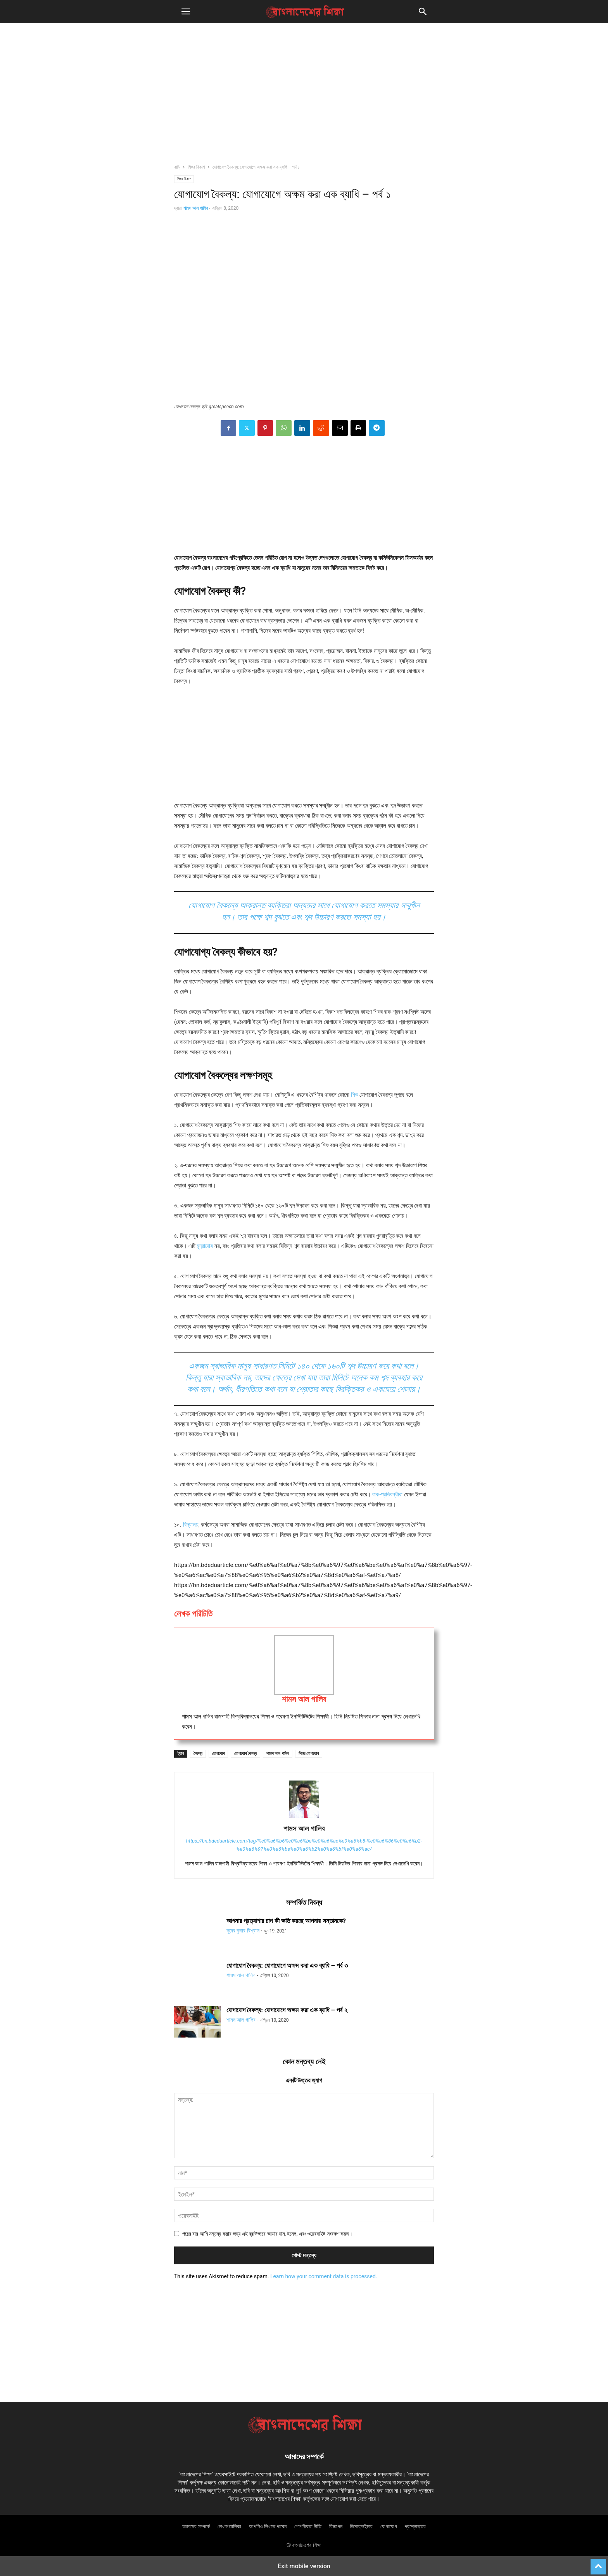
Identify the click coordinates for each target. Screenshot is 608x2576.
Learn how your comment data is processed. (323, 2276)
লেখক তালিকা (229, 2526)
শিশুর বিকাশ (196, 167)
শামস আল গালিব (195, 208)
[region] (304, 97)
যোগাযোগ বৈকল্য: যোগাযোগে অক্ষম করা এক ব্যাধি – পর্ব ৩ (287, 1965)
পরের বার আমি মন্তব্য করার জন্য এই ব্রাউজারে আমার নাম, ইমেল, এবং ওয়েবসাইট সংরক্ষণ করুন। (267, 2234)
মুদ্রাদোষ (205, 1245)
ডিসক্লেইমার (361, 2526)
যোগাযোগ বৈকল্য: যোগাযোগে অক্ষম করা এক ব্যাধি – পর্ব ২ (286, 2010)
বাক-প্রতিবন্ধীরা (388, 1494)
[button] (185, 11)
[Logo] (304, 2432)
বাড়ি (177, 167)
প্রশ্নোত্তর (415, 2526)
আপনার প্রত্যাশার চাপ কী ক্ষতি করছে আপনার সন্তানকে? (286, 1921)
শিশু (354, 1094)
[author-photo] (304, 1818)
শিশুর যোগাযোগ (309, 1753)
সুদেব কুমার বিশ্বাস (242, 1930)
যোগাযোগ (218, 1753)
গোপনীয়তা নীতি (307, 2526)
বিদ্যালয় (191, 1524)
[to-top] (598, 2563)
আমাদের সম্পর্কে (196, 2526)
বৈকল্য (197, 1753)
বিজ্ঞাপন (335, 2526)
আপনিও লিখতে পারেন (268, 2526)
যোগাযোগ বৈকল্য (245, 1753)
